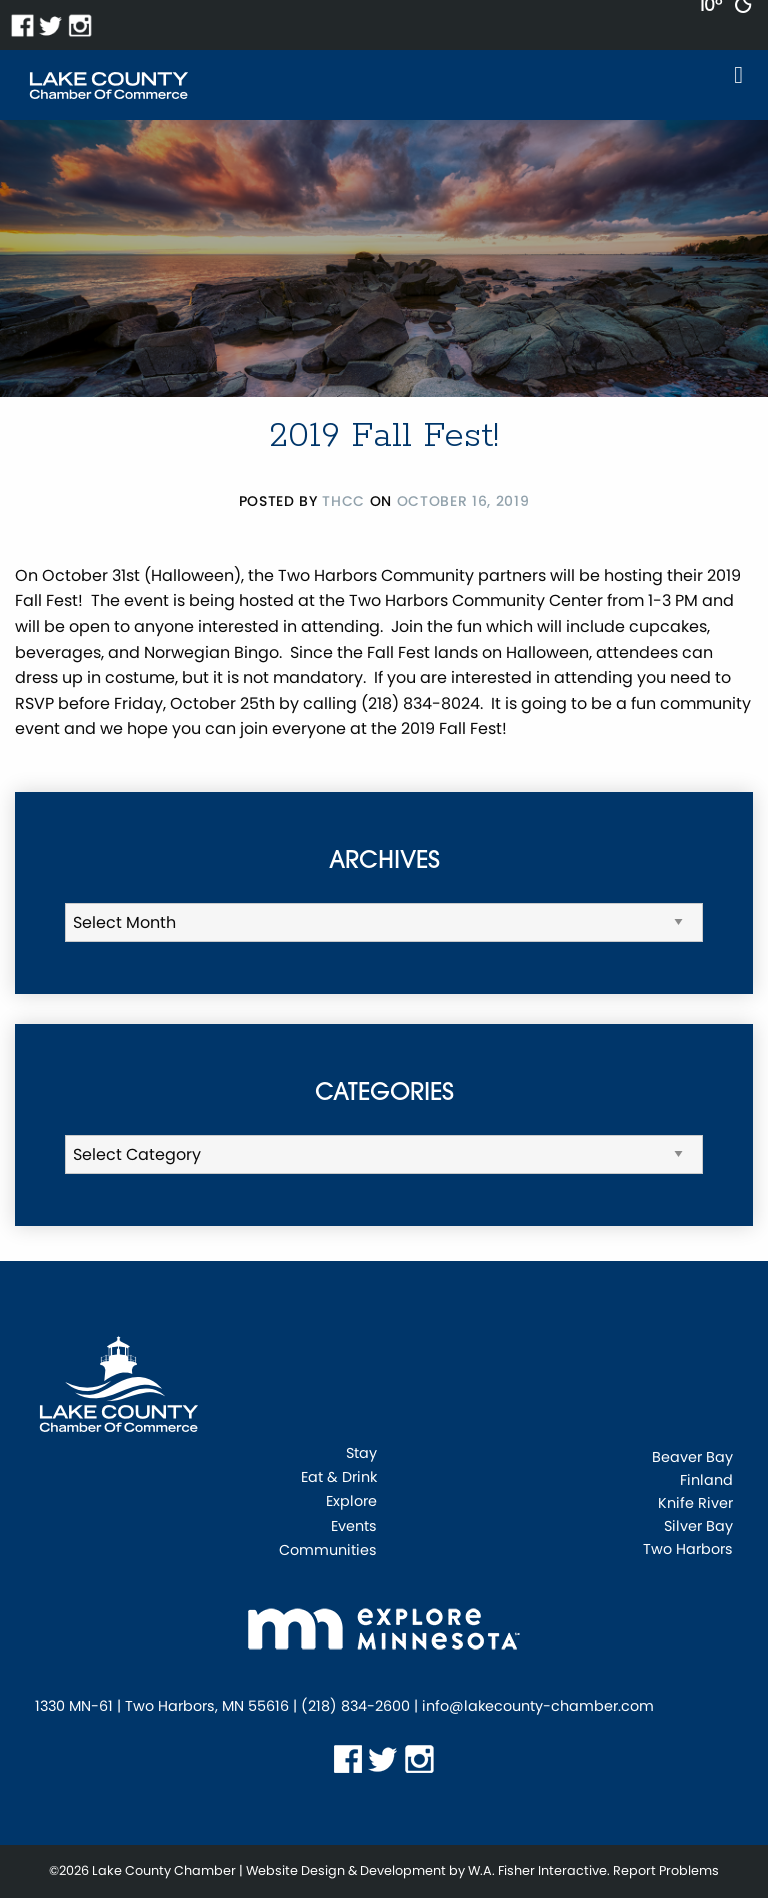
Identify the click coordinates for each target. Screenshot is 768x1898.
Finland (706, 1480)
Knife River (695, 1503)
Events (354, 1527)
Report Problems (666, 1870)
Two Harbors (688, 1549)
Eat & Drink (339, 1478)
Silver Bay (698, 1526)
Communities (328, 1551)
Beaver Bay (692, 1457)
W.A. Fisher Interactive (537, 1870)
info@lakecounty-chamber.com (538, 1706)
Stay (361, 1454)
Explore (351, 1502)
